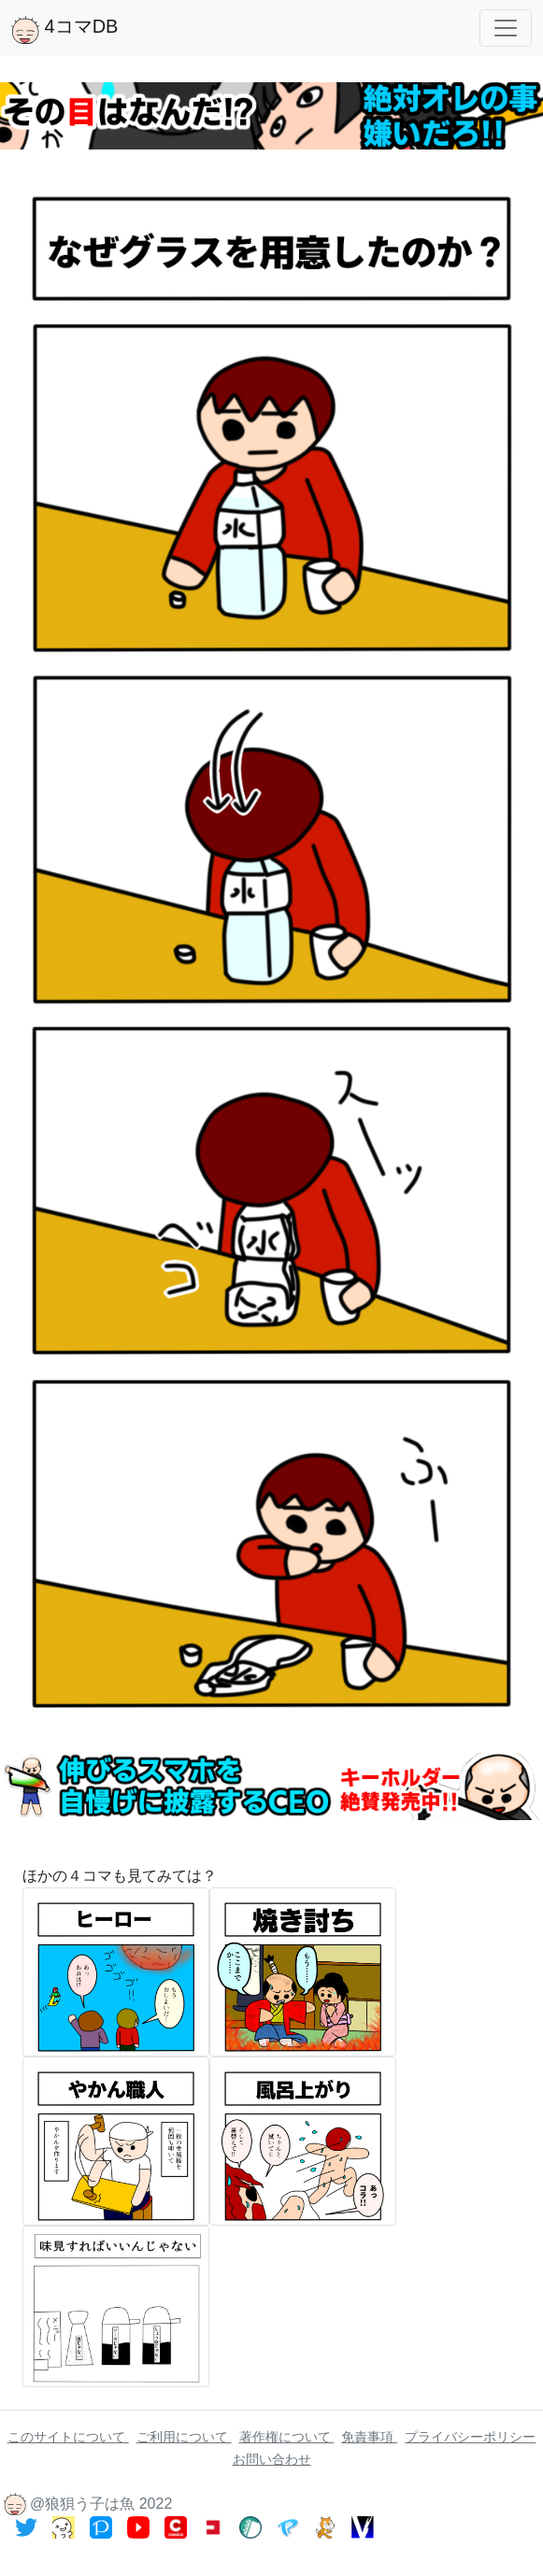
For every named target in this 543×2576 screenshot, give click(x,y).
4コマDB (64, 30)
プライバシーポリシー (470, 2436)
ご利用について (184, 2436)
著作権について (287, 2436)
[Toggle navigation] (505, 28)
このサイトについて (68, 2436)
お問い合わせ (272, 2459)
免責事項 (369, 2436)
